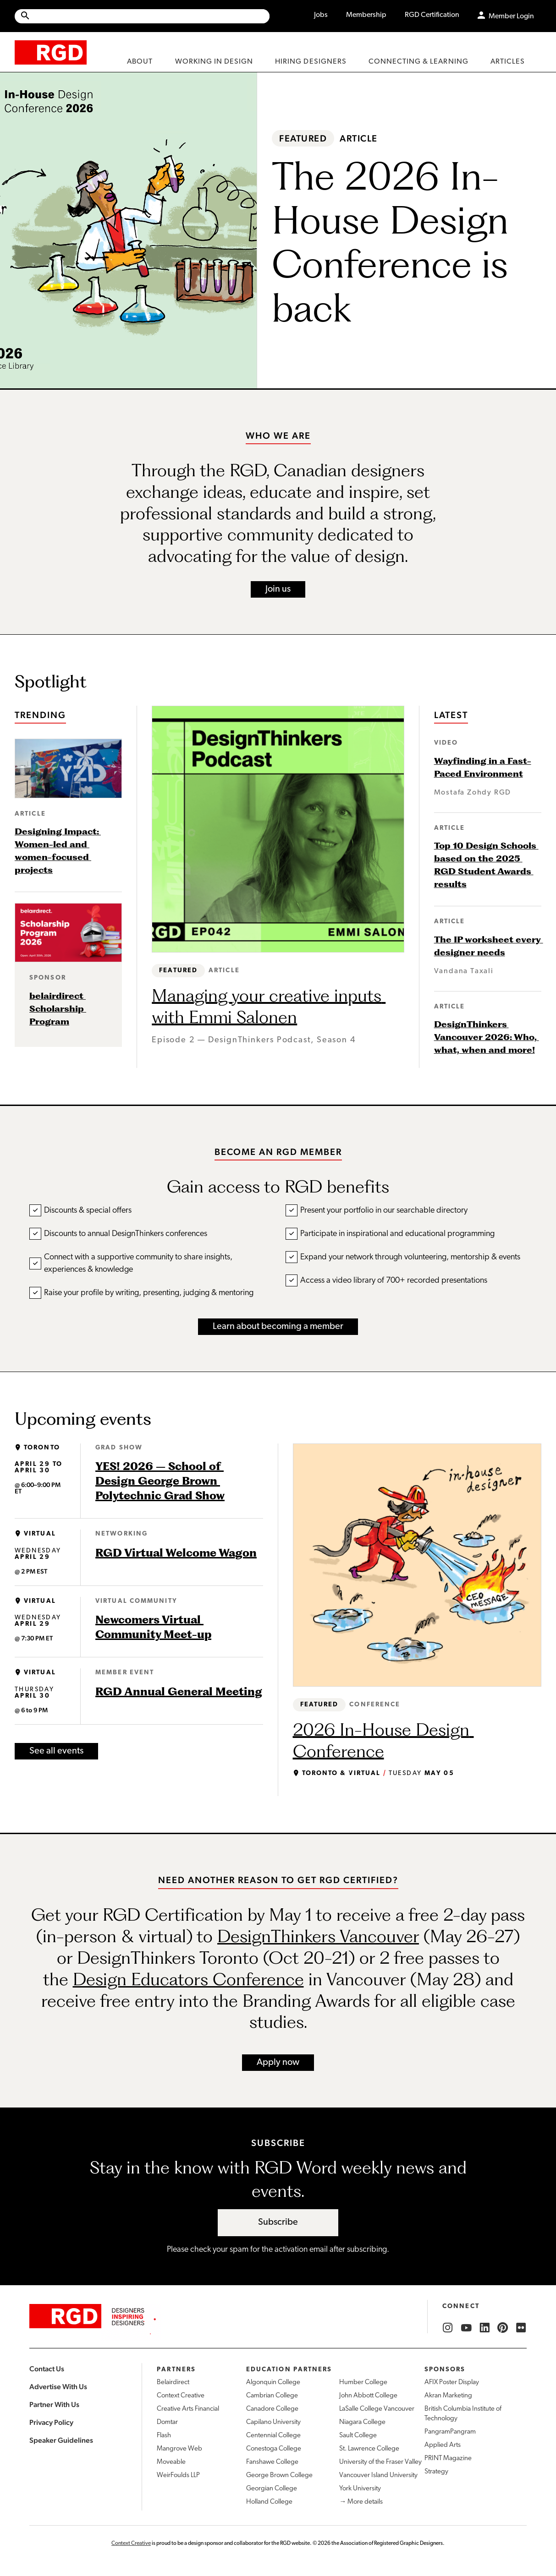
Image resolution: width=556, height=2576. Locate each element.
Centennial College (273, 2435)
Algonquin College (273, 2382)
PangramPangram (450, 2432)
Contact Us (46, 2368)
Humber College (363, 2382)
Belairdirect (173, 2382)
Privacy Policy (51, 2422)
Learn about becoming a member (278, 1326)
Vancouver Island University (378, 2475)
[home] (51, 52)
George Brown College (279, 2475)
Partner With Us (54, 2404)
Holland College (269, 2502)
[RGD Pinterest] (502, 2327)
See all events (56, 1751)
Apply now (278, 2062)
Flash (164, 2435)
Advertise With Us (58, 2386)
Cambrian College (272, 2395)
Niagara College (362, 2422)
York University (360, 2488)
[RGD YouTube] (466, 2327)
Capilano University (273, 2422)
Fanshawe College (272, 2462)
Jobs (321, 15)
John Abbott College (368, 2395)
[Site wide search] (142, 16)
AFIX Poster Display (451, 2382)
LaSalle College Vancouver (376, 2409)
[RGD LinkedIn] (484, 2327)
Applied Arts (442, 2445)
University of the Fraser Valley (380, 2462)
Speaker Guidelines (61, 2440)
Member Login (511, 16)
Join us (278, 589)
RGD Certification (432, 15)
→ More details (361, 2502)
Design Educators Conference (188, 1978)
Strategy (436, 2471)
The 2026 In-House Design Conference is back (395, 241)
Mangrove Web (179, 2448)
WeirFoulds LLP (178, 2475)
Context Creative (180, 2395)
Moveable (171, 2462)
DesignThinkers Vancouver (318, 1935)
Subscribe (278, 2222)
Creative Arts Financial (188, 2409)
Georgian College (271, 2488)
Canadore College (272, 2409)
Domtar (167, 2422)
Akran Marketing (448, 2395)
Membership (366, 15)
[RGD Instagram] (447, 2327)
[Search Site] (150, 16)
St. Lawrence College (369, 2448)
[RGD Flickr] (521, 2327)
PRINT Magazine (448, 2458)
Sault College (358, 2435)
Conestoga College (273, 2448)
